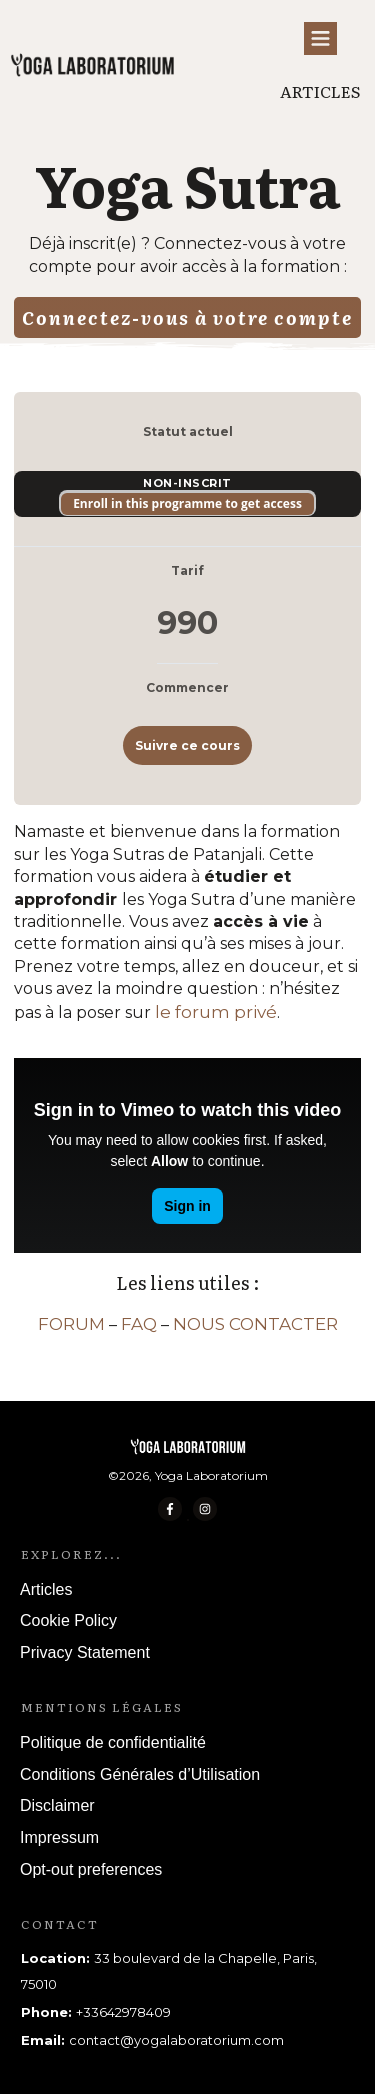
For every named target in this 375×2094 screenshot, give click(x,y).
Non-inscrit (187, 483)
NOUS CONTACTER (255, 1324)
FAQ (139, 1324)
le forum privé (216, 1012)
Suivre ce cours (187, 745)
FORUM (71, 1324)
